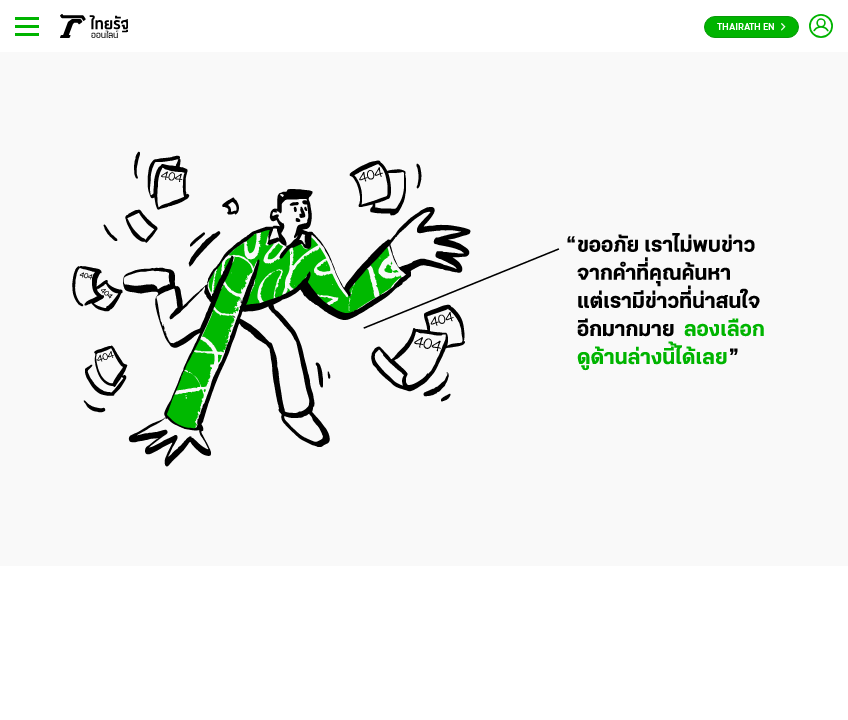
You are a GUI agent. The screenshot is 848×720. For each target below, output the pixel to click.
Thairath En (751, 27)
